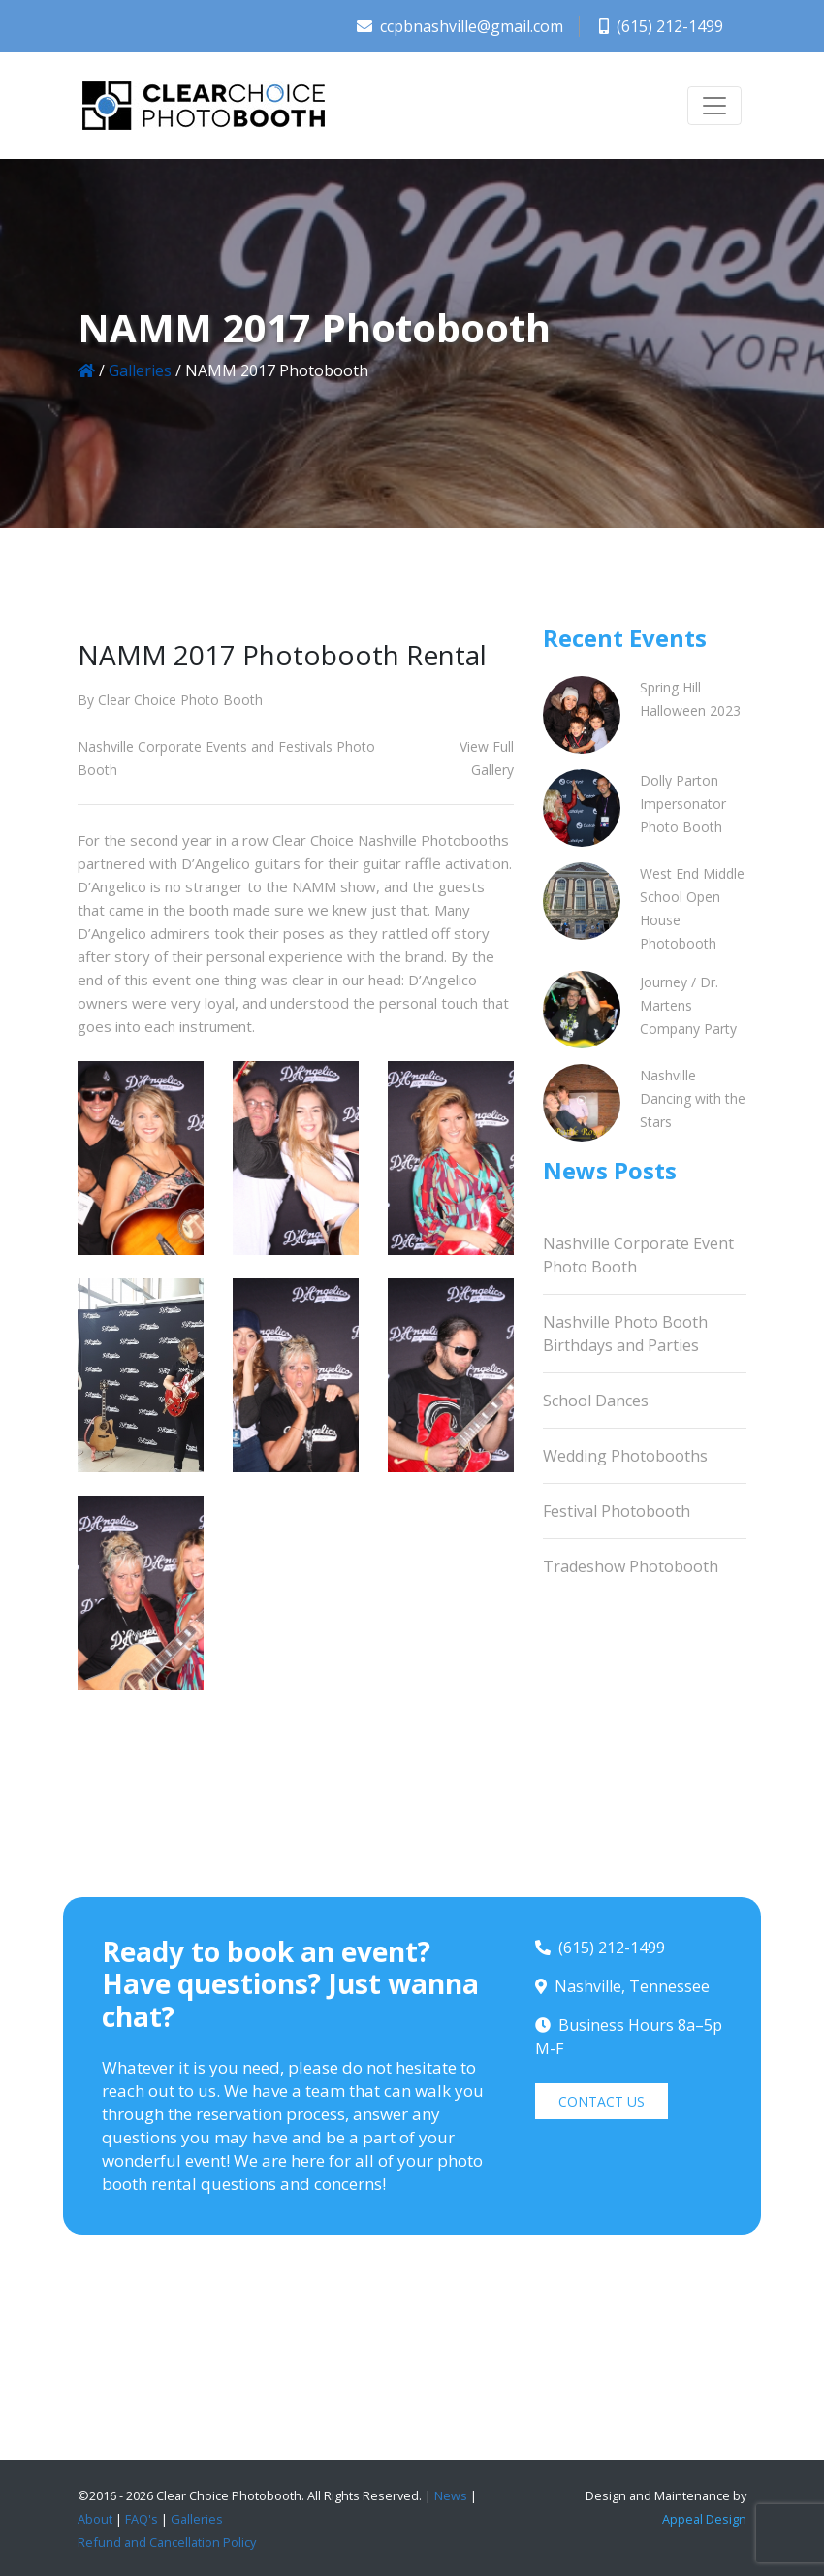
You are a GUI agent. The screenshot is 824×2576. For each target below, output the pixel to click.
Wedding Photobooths (625, 1455)
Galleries (140, 370)
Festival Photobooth (616, 1511)
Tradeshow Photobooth (630, 1566)
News (450, 2495)
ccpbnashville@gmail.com (460, 26)
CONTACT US (601, 2101)
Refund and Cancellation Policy (167, 2542)
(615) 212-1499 (661, 26)
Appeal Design (704, 2519)
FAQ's (141, 2519)
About (95, 2519)
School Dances (596, 1400)
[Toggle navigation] (714, 105)
